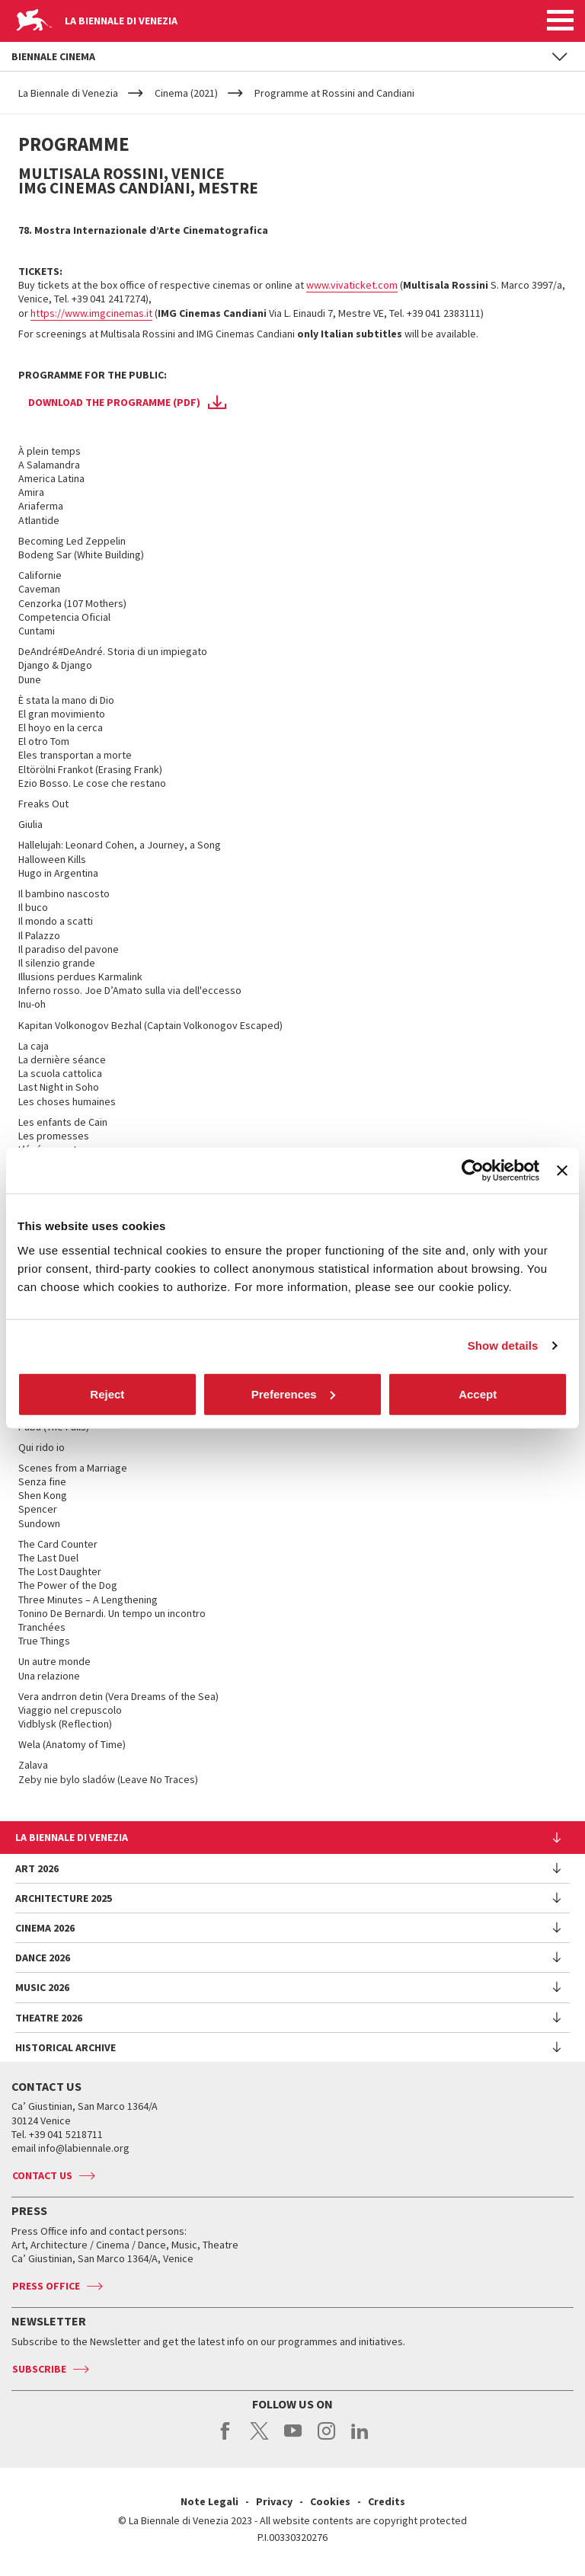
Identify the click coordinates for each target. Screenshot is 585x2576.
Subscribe (39, 2369)
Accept (478, 1393)
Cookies (330, 2501)
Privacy (274, 2501)
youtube (292, 2439)
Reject (107, 1393)
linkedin (360, 2439)
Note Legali (209, 2501)
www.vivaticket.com (352, 285)
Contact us (42, 2175)
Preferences (293, 1393)
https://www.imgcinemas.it (91, 313)
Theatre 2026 (48, 2018)
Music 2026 (42, 1987)
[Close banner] (562, 1170)
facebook (225, 2439)
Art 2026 (37, 1868)
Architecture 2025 (63, 1898)
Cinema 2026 (45, 1928)
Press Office (46, 2286)
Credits (386, 2501)
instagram (326, 2439)
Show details (503, 1345)
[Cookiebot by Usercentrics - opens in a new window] (472, 1170)
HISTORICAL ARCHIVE (65, 2047)
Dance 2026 (42, 1957)
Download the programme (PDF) (114, 402)
